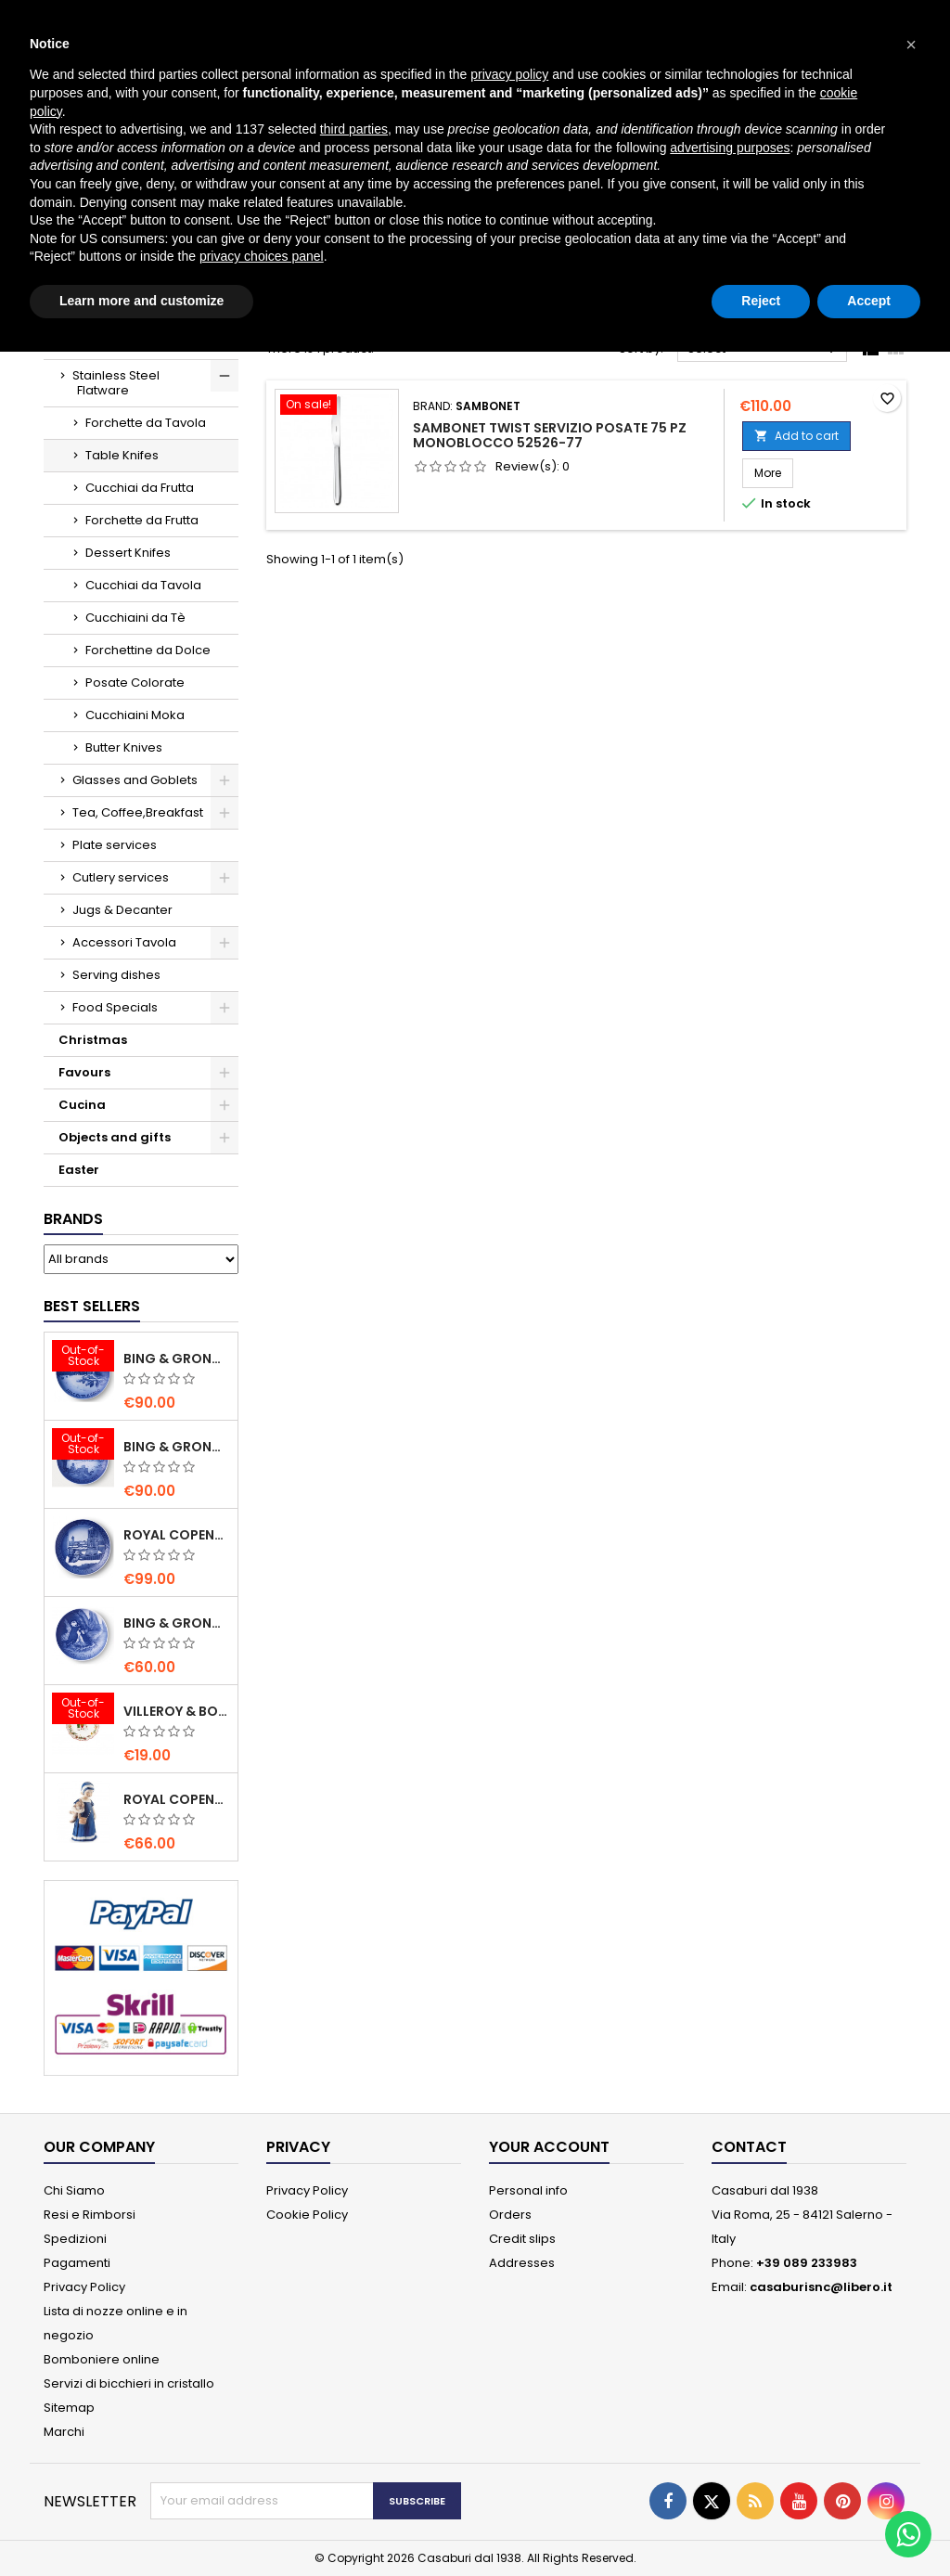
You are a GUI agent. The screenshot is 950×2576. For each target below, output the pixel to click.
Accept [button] (869, 300)
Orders (510, 2214)
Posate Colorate (135, 682)
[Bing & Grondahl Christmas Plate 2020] (83, 1357)
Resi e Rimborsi (89, 2214)
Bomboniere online (102, 2359)
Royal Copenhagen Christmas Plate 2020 (176, 1534)
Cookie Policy (307, 2214)
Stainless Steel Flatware (116, 383)
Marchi (64, 2432)
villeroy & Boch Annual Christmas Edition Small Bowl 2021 (176, 1711)
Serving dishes (116, 975)
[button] (911, 44)
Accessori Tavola (124, 942)
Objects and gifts (114, 1137)
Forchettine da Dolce (148, 650)
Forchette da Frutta (142, 520)
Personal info (528, 2190)
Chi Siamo (74, 2190)
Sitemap (69, 2407)
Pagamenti (77, 2263)
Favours (84, 1072)
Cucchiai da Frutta (139, 487)
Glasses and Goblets (135, 780)
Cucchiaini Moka (135, 715)
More (773, 472)
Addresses (522, 2263)
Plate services (114, 845)
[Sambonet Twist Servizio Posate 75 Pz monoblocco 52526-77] (336, 406)
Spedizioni (75, 2239)
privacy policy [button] (509, 74)
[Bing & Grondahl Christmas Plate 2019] (83, 1445)
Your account (549, 2146)
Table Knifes (122, 455)
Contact (749, 2146)
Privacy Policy (84, 2287)
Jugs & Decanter (122, 910)
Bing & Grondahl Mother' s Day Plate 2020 (176, 1623)
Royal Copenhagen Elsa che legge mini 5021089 (176, 1799)
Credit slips (522, 2239)
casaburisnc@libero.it (821, 2287)
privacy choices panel (261, 256)
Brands (73, 1219)
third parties (354, 129)
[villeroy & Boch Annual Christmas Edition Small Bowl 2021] (83, 1710)
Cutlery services (120, 877)
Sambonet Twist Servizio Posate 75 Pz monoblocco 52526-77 (550, 435)
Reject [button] (760, 300)
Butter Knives (123, 747)
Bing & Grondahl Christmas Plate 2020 (176, 1358)
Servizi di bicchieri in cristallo (129, 2383)
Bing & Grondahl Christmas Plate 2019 (176, 1446)
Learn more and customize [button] (141, 300)
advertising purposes (730, 147)
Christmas (92, 1040)
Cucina (82, 1105)
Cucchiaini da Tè (135, 617)
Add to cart (796, 436)
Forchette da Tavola (145, 422)
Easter (78, 1170)
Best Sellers (92, 1306)
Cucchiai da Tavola (143, 585)
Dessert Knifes (128, 552)
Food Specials (115, 1007)
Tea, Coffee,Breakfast (137, 812)
